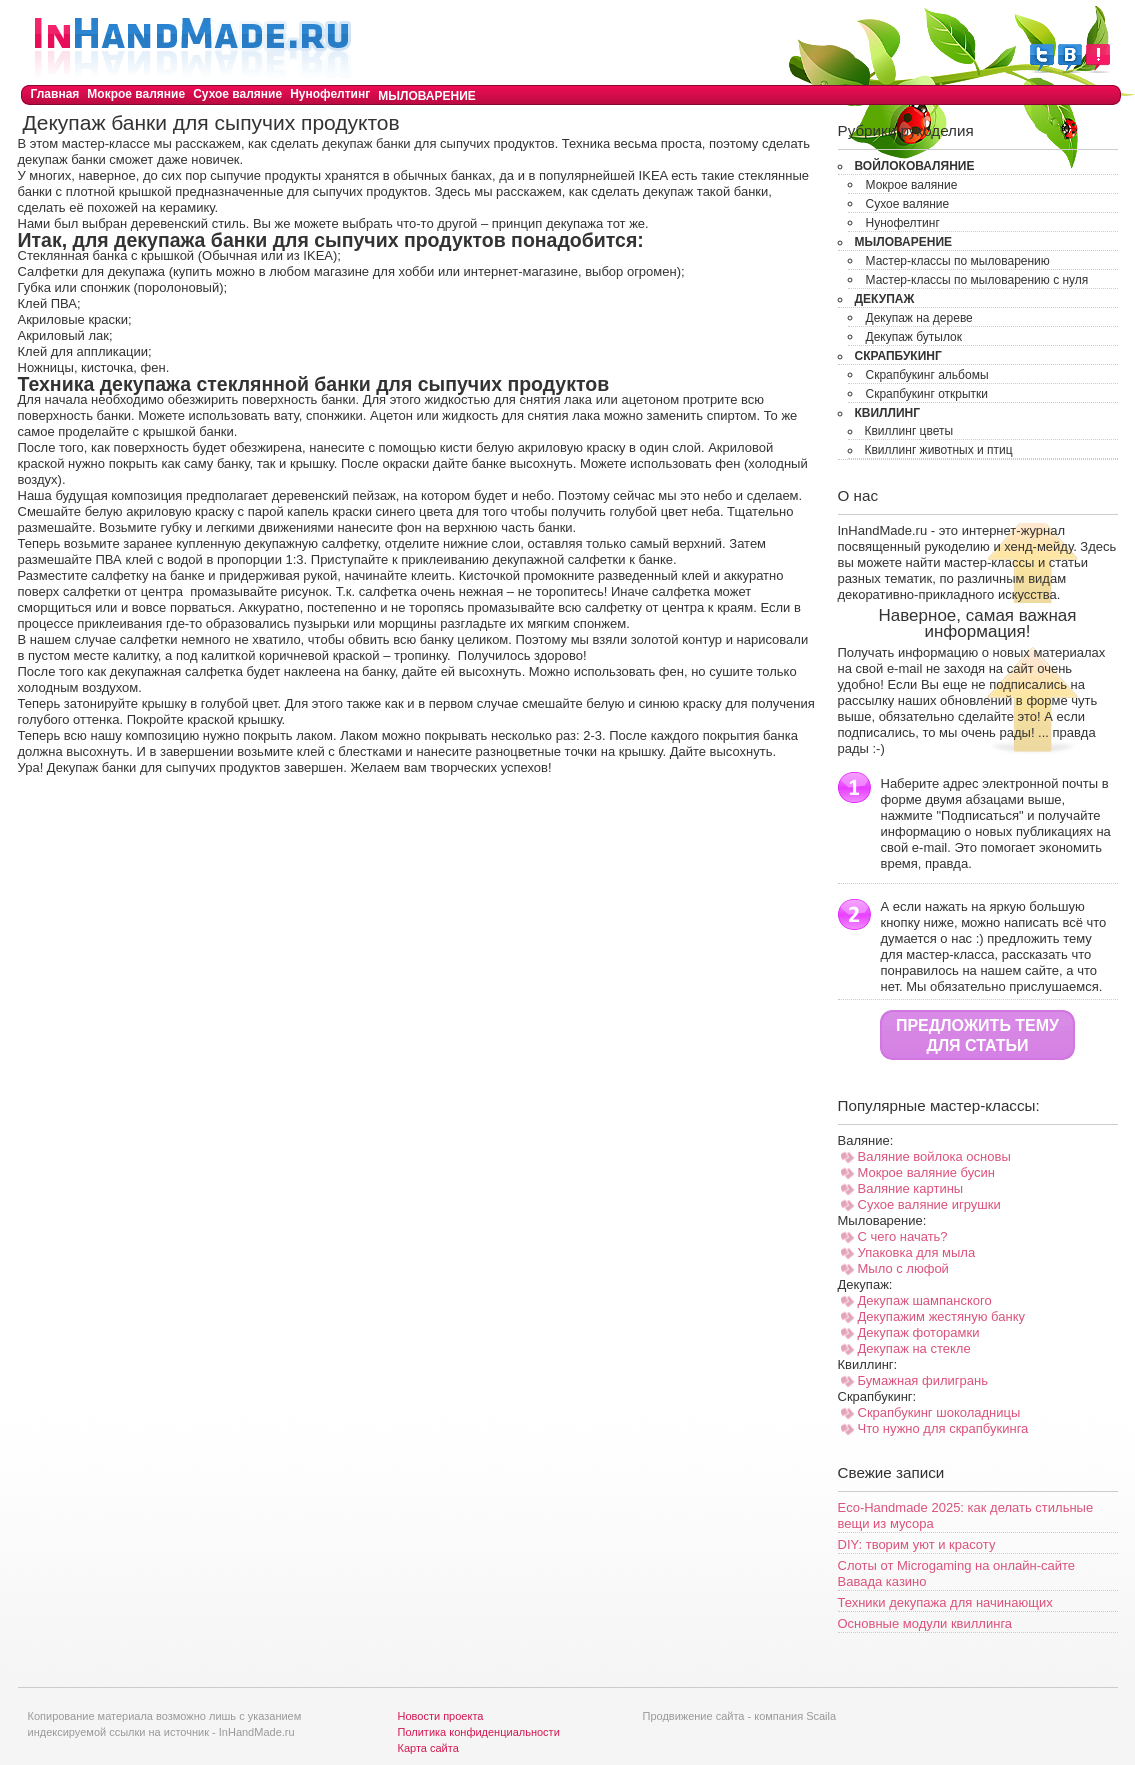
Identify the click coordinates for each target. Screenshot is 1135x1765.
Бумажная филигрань (923, 1380)
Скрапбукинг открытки (927, 394)
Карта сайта (428, 1748)
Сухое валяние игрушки (929, 1204)
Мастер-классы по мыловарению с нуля (977, 280)
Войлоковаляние (915, 166)
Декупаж (885, 299)
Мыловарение (427, 96)
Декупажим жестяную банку (942, 1316)
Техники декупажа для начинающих (945, 1602)
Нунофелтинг (330, 94)
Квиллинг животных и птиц (939, 450)
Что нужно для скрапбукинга (943, 1428)
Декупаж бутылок (914, 337)
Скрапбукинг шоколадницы (939, 1412)
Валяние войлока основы (934, 1156)
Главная (55, 94)
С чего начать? (903, 1236)
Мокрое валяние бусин (927, 1172)
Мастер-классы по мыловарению (958, 261)
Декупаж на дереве (919, 318)
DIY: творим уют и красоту (917, 1544)
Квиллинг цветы (909, 431)
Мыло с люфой (903, 1268)
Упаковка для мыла (917, 1252)
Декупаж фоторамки (919, 1332)
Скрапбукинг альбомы (927, 375)
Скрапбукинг (898, 356)
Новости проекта (441, 1716)
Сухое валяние (237, 94)
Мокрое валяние (136, 94)
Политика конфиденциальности (479, 1732)
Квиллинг (888, 413)
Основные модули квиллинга (925, 1623)
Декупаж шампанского (925, 1300)
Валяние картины (911, 1188)
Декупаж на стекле (914, 1348)
